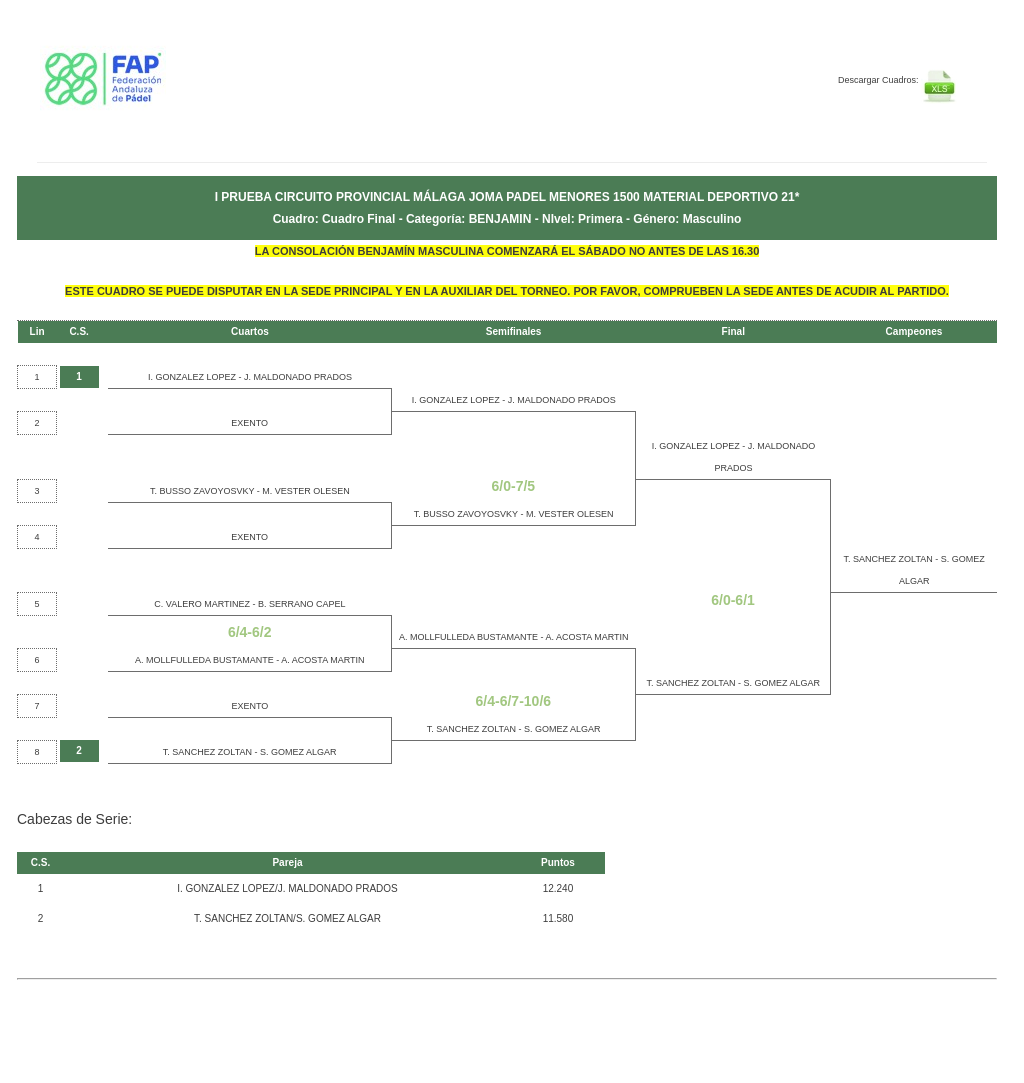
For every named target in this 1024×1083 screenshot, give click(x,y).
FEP (159, 90)
